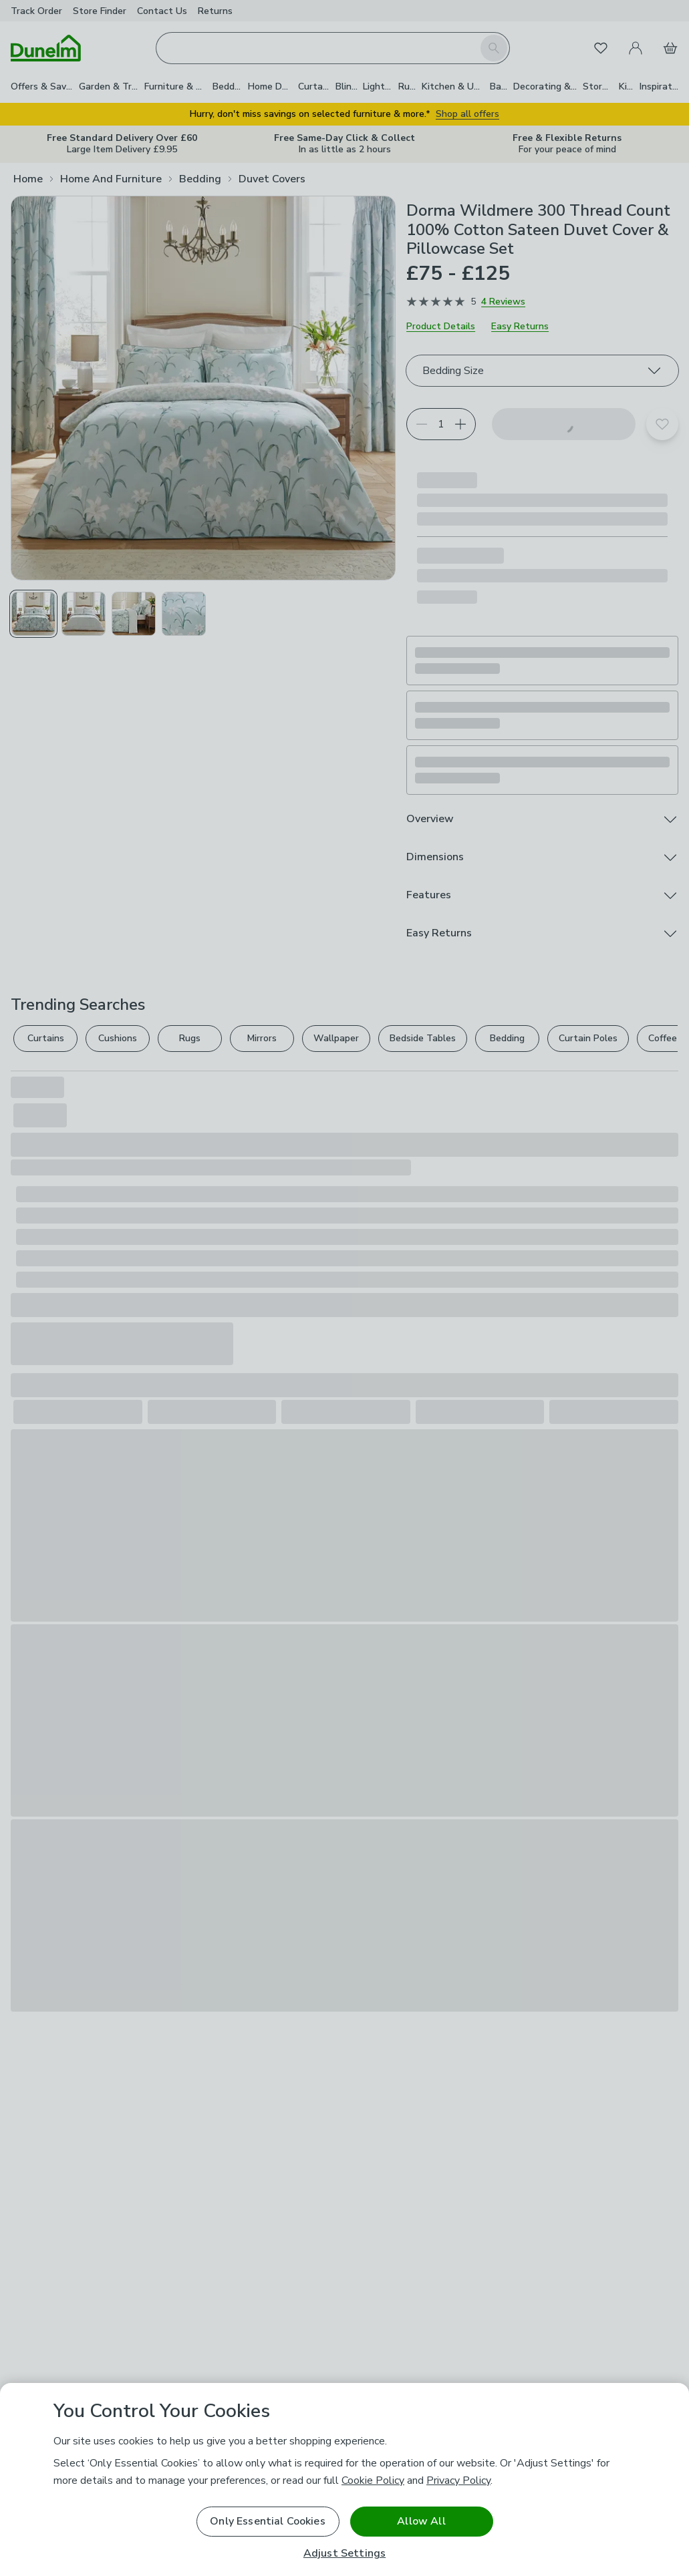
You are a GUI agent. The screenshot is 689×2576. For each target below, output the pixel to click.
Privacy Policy (458, 2480)
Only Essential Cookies (267, 2521)
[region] (344, 2479)
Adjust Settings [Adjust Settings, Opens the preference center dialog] (344, 2553)
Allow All (421, 2521)
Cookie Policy (372, 2480)
